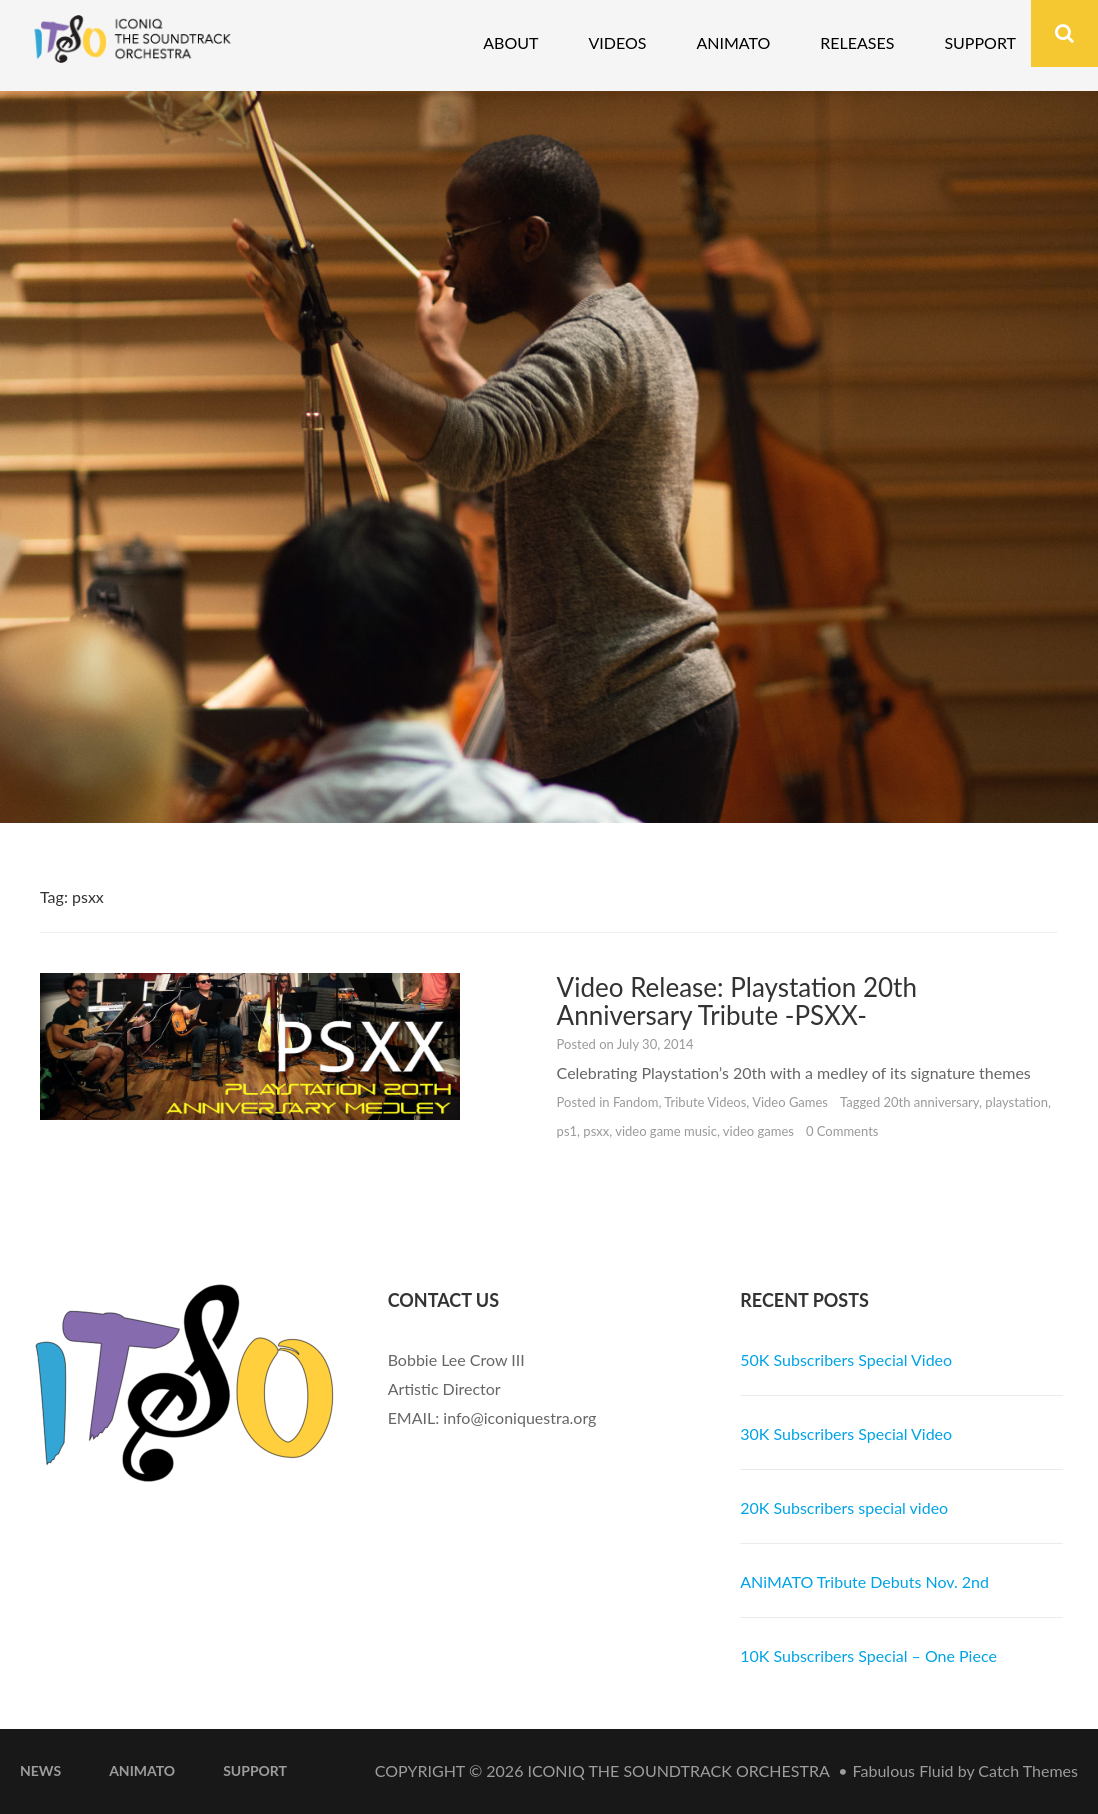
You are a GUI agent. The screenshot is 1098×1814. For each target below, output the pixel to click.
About (510, 42)
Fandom (636, 1102)
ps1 (567, 1131)
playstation (1016, 1102)
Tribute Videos (705, 1102)
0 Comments (842, 1131)
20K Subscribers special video (844, 1507)
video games (758, 1131)
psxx (596, 1131)
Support (980, 42)
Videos (617, 42)
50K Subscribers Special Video (846, 1359)
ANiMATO (142, 1770)
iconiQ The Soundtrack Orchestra (679, 1770)
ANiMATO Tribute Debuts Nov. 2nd (864, 1581)
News (40, 1770)
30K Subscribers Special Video (846, 1433)
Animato (733, 42)
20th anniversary (932, 1102)
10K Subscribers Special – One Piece (868, 1655)
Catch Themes (1028, 1770)
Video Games (790, 1102)
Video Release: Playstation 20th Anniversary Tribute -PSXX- (737, 1001)
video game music (666, 1131)
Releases (857, 42)
